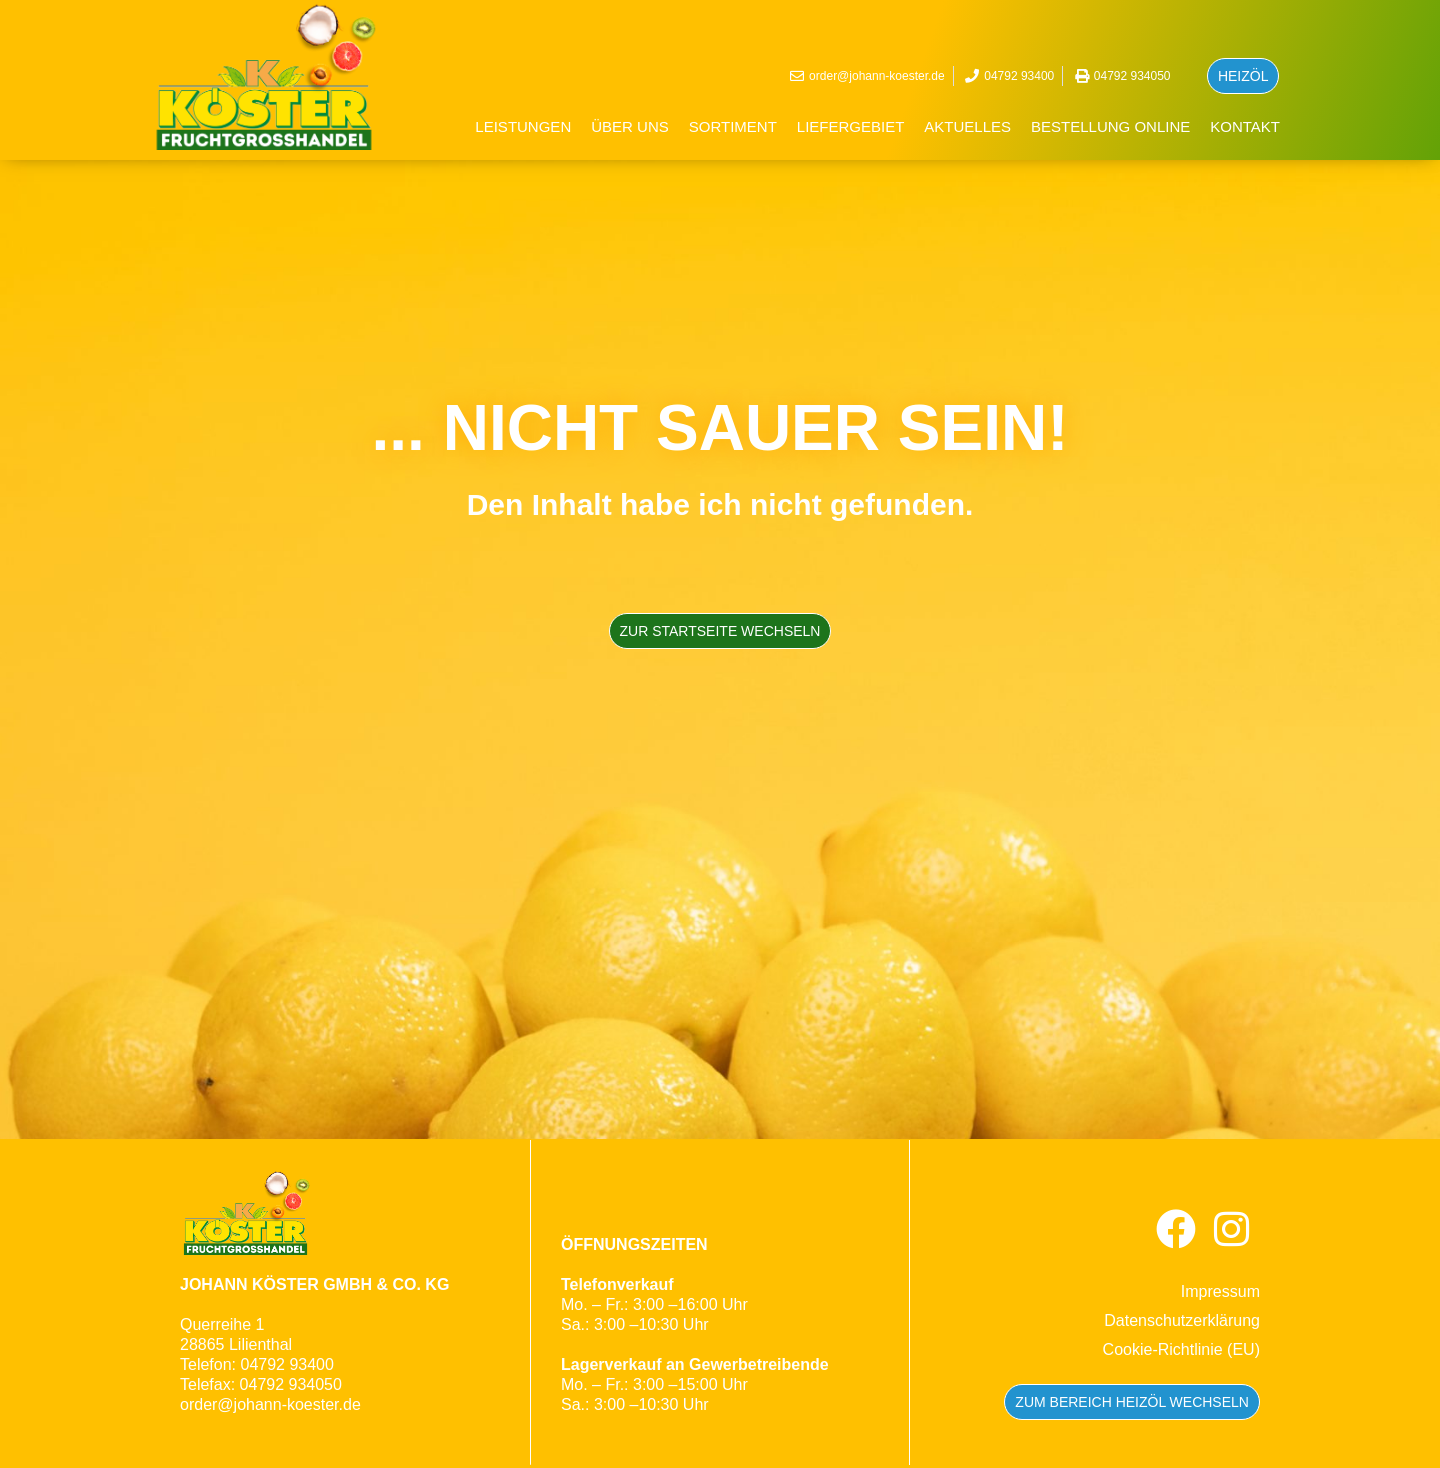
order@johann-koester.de (270, 1404)
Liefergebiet (851, 126)
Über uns (630, 126)
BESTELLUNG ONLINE (1110, 126)
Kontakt (1245, 126)
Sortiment (733, 126)
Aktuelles (967, 126)
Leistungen (523, 126)
